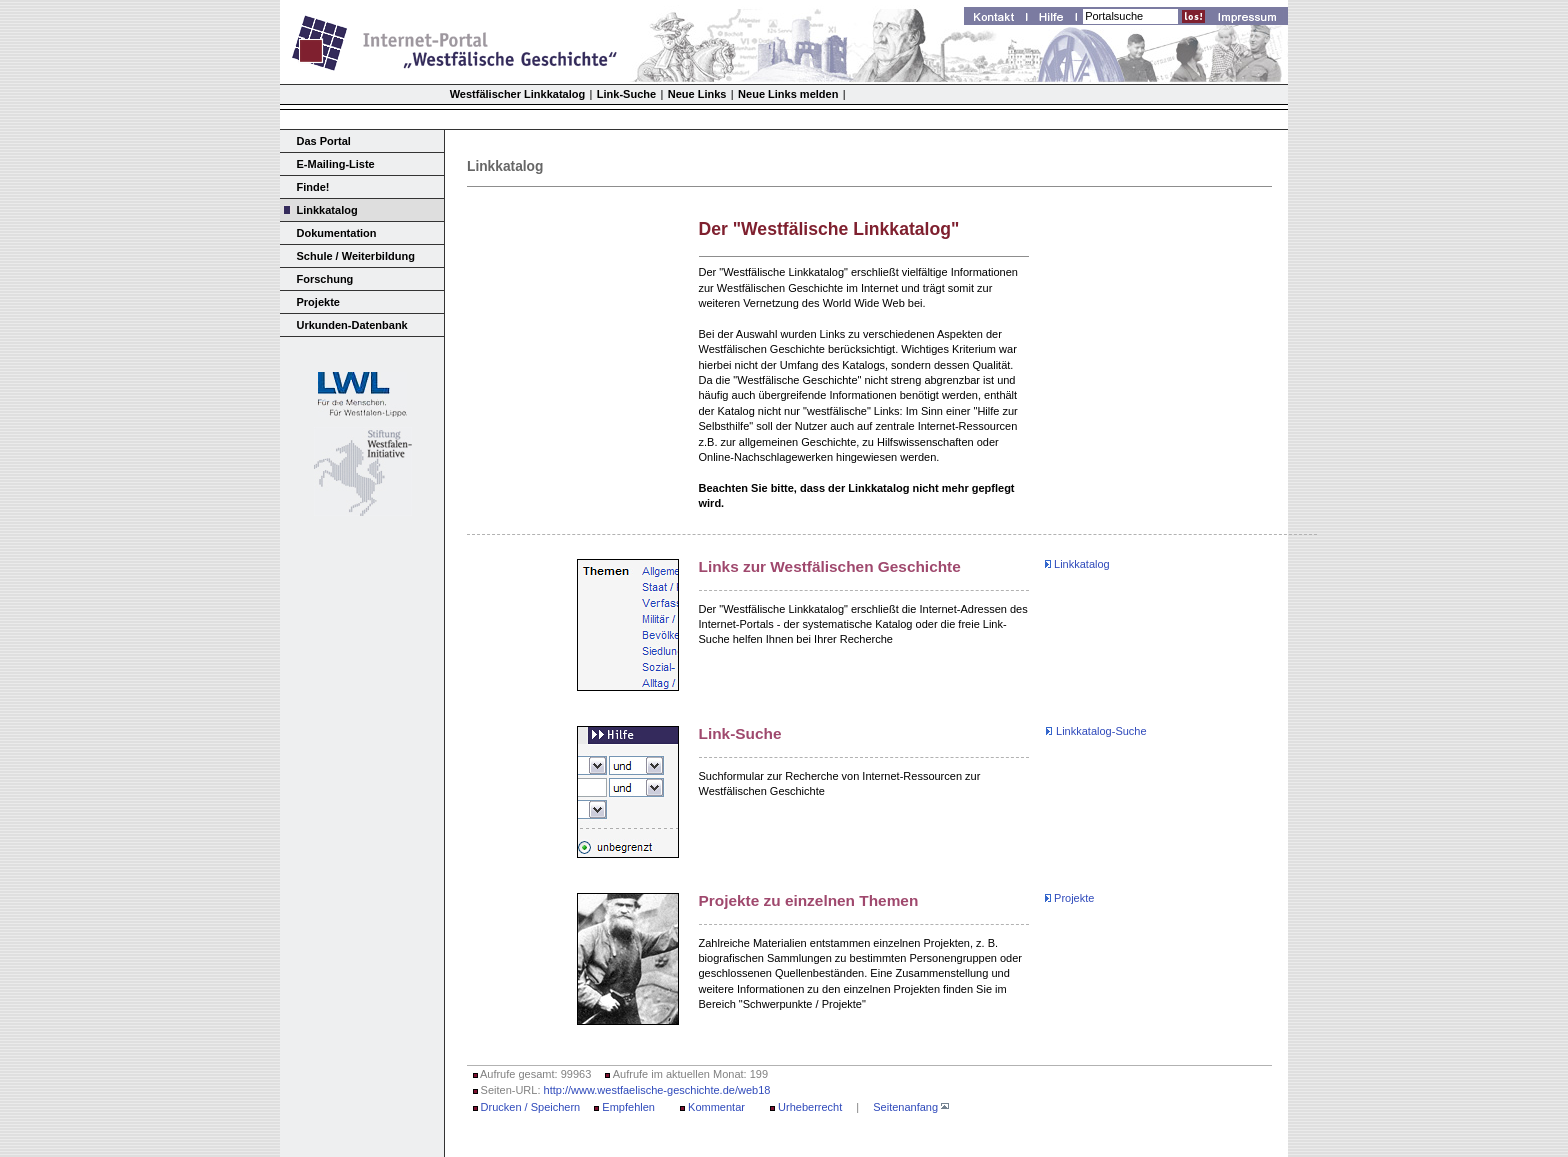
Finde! (313, 187)
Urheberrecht (810, 1107)
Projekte (318, 302)
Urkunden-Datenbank (352, 325)
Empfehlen (628, 1107)
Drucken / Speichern (531, 1107)
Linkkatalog (327, 210)
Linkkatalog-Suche (1101, 731)
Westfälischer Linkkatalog (518, 94)
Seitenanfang (905, 1107)
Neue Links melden (788, 94)
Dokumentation (337, 233)
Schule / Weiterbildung (356, 256)
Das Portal (324, 141)
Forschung (325, 279)
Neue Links (697, 94)
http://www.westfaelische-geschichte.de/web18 (657, 1090)
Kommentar (716, 1107)
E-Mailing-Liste (336, 164)
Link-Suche (626, 94)
